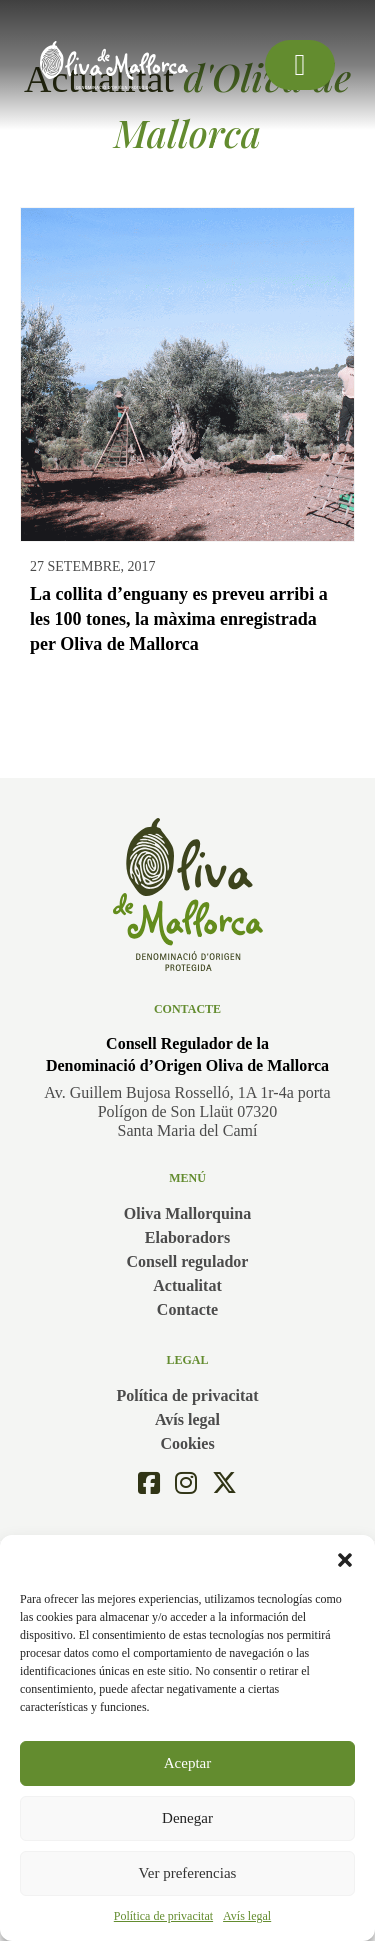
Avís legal (247, 1916)
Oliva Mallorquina (187, 1213)
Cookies (187, 1443)
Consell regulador (188, 1261)
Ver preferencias (188, 1873)
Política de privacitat (163, 1916)
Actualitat (187, 1285)
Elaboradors (187, 1237)
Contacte (187, 1309)
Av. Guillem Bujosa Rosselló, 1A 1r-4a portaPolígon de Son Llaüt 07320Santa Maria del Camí (187, 1111)
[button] (345, 1560)
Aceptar (187, 1763)
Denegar (187, 1818)
